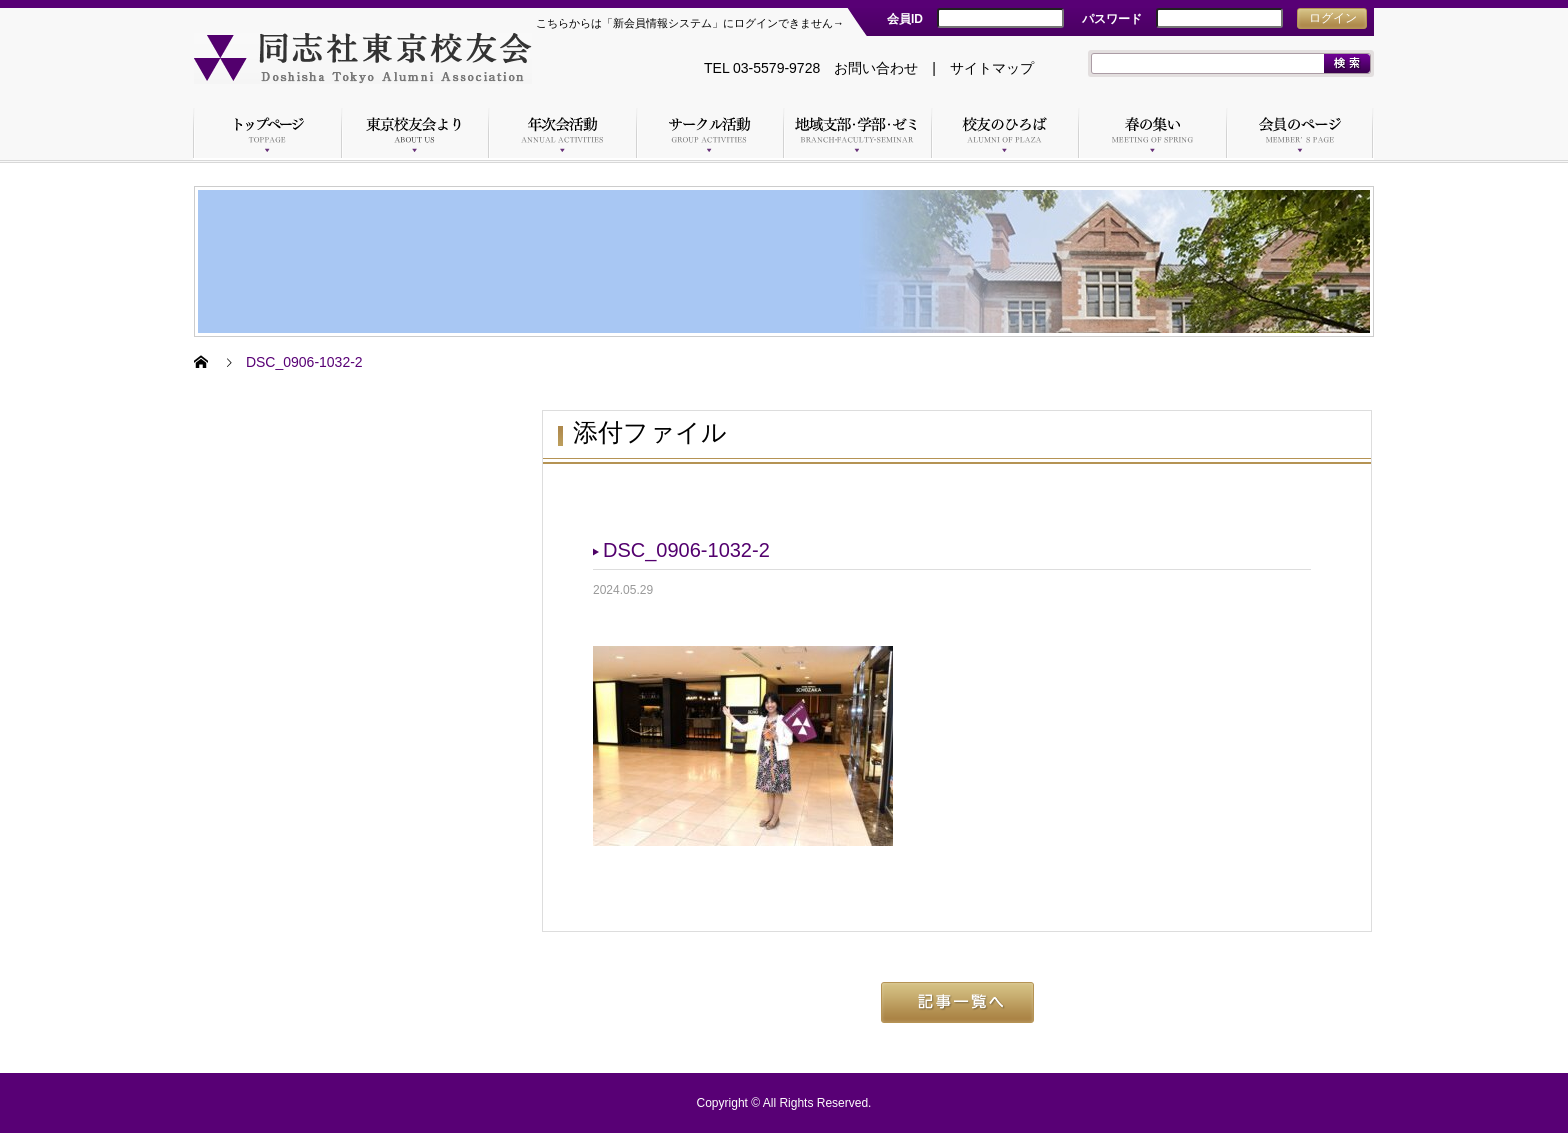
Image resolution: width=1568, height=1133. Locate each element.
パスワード (1112, 19)
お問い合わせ (876, 68)
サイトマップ (992, 68)
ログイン (1333, 18)
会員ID (905, 19)
